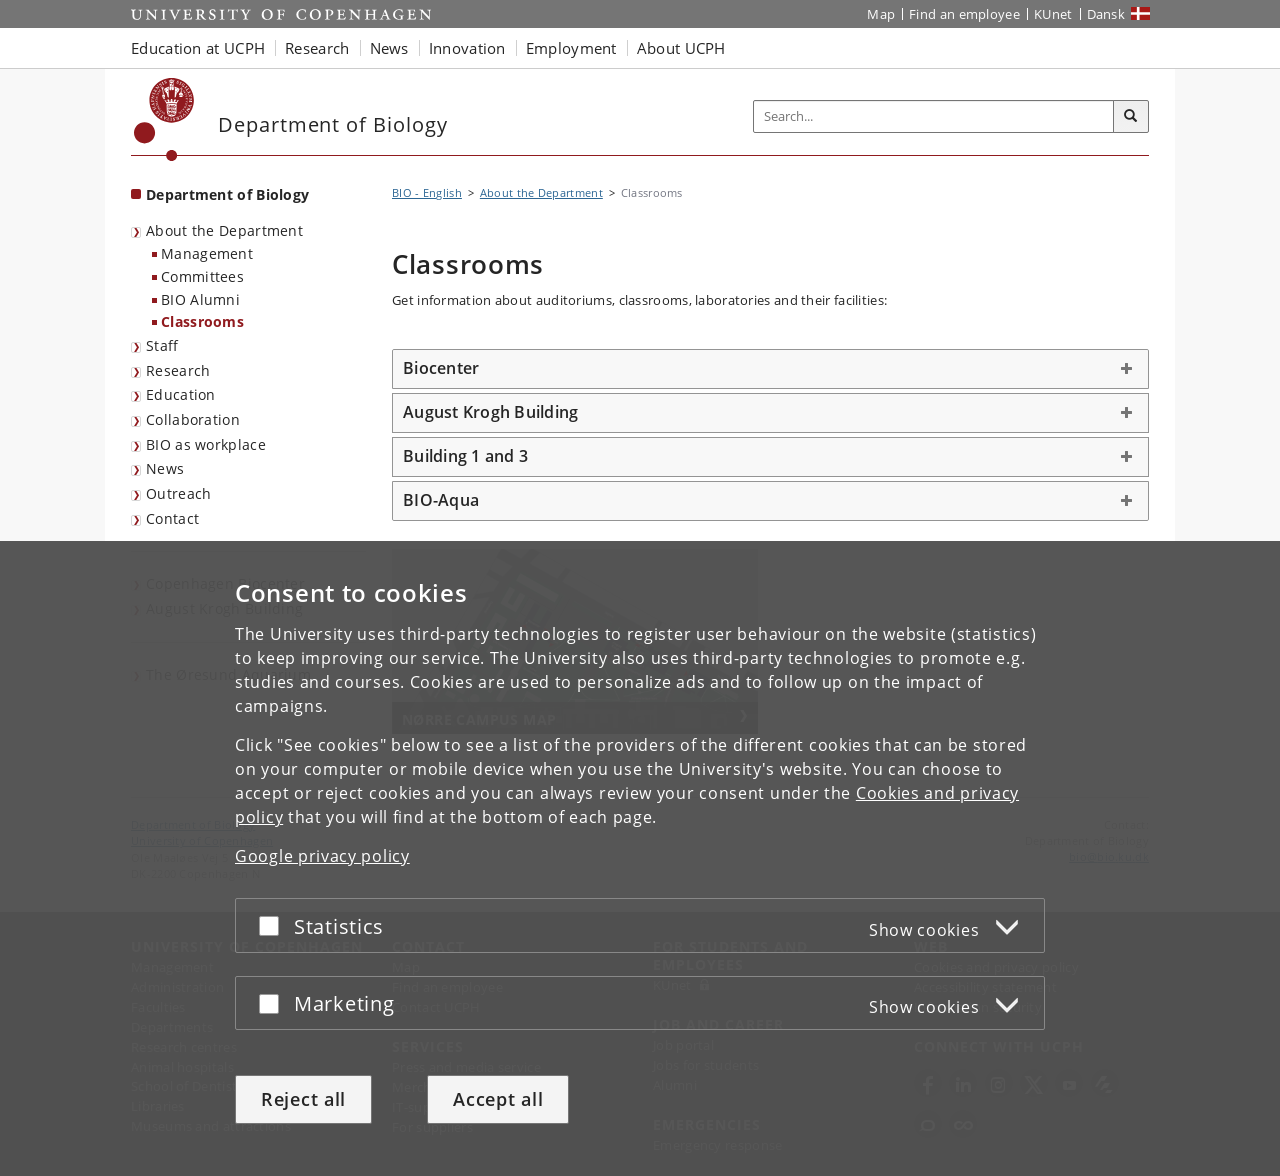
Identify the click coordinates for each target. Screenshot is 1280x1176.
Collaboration (193, 419)
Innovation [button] (467, 48)
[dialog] (640, 858)
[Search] (1131, 117)
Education (181, 394)
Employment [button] (571, 48)
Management (207, 253)
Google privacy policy (322, 856)
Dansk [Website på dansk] (1106, 14)
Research (178, 370)
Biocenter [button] (441, 368)
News (165, 468)
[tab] (770, 369)
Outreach (178, 493)
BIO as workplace (206, 444)
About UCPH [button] (681, 48)
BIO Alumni (200, 299)
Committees (202, 276)
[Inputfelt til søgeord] (934, 116)
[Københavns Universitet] (164, 119)
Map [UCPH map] (881, 14)
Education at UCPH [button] (198, 48)
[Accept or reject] (274, 925)
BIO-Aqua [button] (441, 500)
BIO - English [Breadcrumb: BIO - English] (427, 192)
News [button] (389, 48)
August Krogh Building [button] (490, 412)
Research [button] (317, 48)
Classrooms (202, 321)
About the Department (224, 230)
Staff (162, 345)
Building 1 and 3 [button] (465, 456)
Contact (172, 518)
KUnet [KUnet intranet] (1053, 14)
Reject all (303, 1099)
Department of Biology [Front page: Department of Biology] (227, 194)
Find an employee (964, 14)
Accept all (498, 1099)
